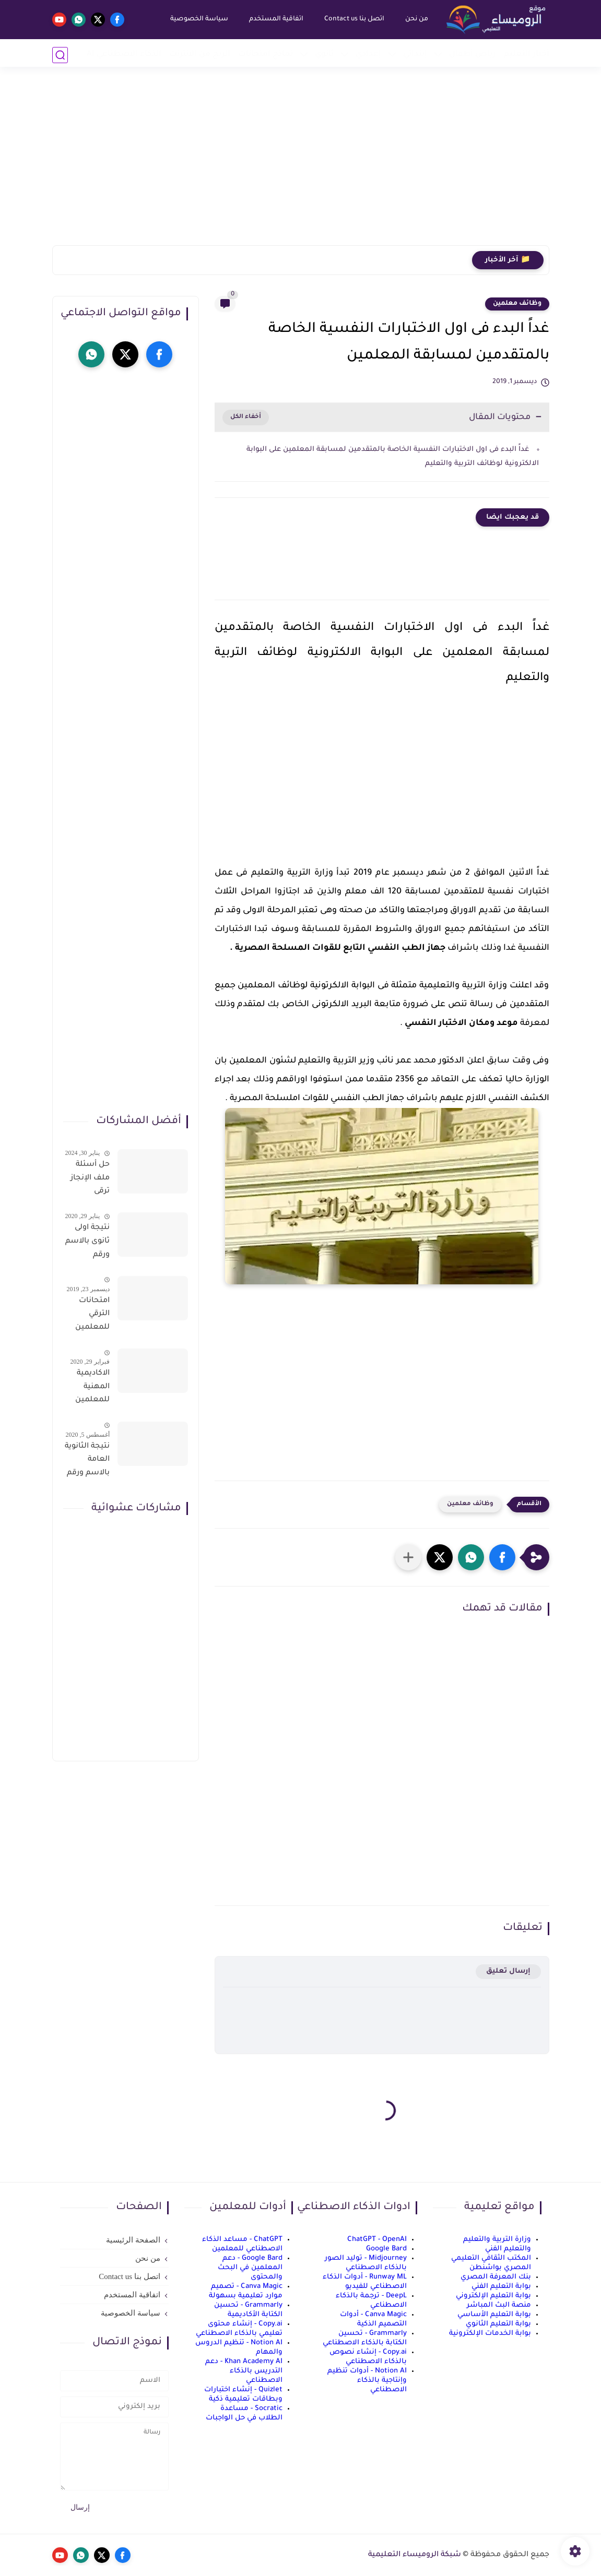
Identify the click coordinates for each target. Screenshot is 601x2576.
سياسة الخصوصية (198, 19)
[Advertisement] (300, 164)
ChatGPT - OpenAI (377, 2240)
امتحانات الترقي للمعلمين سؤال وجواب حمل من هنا (87, 1316)
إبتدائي (415, 54)
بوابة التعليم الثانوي (498, 2324)
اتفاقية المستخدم (275, 19)
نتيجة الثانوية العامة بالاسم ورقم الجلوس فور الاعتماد (87, 1461)
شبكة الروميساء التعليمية (414, 2555)
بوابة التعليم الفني (501, 2287)
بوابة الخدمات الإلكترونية (490, 2334)
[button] (502, 1557)
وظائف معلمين (517, 303)
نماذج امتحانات (265, 54)
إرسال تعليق (508, 1971)
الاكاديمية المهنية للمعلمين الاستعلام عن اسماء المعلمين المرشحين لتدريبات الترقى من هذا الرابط (91, 1388)
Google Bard (386, 2249)
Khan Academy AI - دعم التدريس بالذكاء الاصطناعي (243, 2371)
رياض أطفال (472, 54)
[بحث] (60, 55)
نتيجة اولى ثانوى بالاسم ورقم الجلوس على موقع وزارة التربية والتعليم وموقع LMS (87, 1243)
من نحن (415, 19)
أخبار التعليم (526, 54)
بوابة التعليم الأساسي (494, 2315)
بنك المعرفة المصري (496, 2277)
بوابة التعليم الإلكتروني (493, 2296)
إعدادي (368, 54)
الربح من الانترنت (199, 54)
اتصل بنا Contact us (353, 19)
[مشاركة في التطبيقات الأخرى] (408, 1557)
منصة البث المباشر (499, 2305)
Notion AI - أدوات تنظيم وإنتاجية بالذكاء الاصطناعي (367, 2380)
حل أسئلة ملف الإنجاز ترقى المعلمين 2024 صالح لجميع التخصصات (89, 1180)
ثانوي (324, 54)
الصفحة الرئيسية (133, 2240)
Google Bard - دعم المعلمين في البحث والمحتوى (250, 2268)
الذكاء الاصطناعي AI (124, 54)
